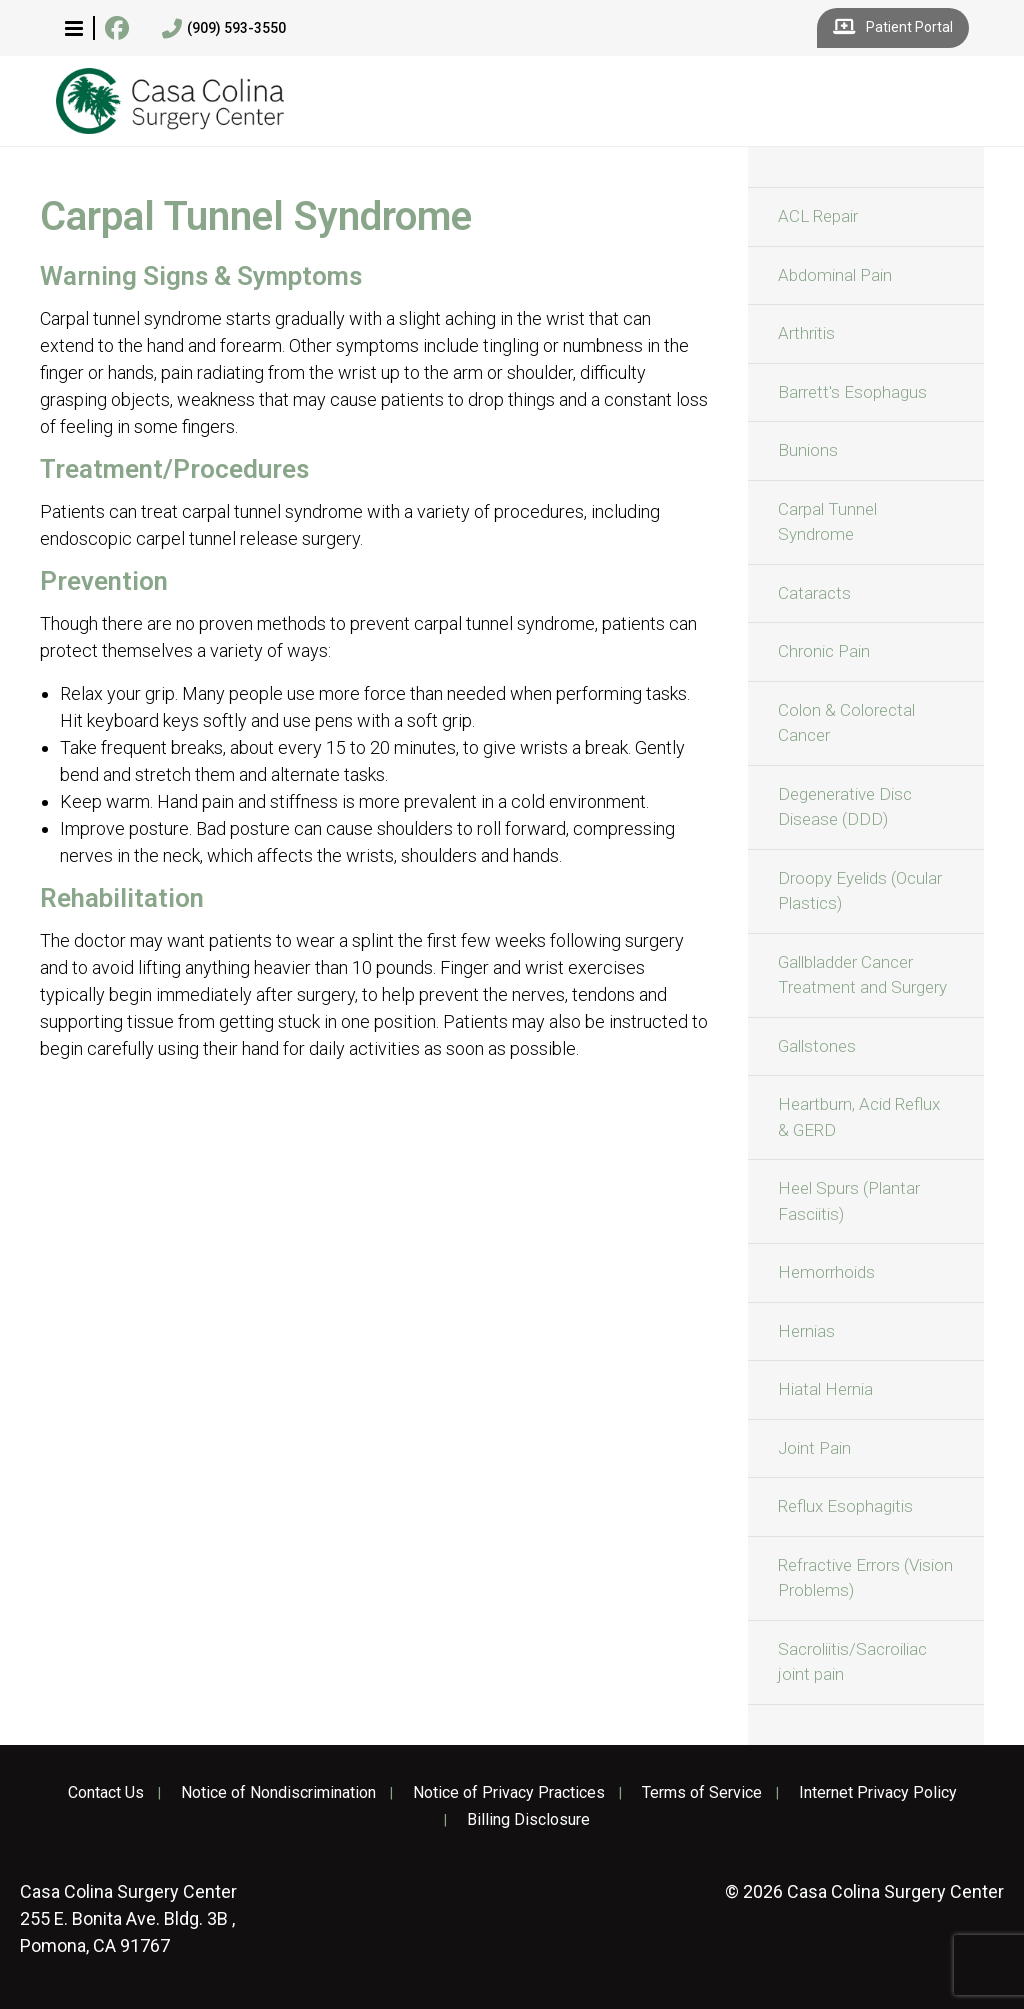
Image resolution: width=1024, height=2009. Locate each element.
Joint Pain (814, 1448)
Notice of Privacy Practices (509, 1793)
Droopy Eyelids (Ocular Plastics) (860, 891)
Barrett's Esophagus (852, 392)
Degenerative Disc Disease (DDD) (845, 807)
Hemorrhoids (826, 1272)
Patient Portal (893, 28)
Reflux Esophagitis (845, 1506)
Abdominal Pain (835, 275)
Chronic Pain (824, 651)
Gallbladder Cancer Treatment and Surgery (862, 975)
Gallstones (817, 1046)
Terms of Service (702, 1793)
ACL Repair (818, 216)
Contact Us (106, 1793)
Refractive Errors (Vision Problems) (865, 1578)
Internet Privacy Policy (878, 1793)
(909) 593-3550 (224, 29)
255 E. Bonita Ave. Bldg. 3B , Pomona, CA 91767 (128, 1918)
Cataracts (814, 593)
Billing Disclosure (528, 1820)
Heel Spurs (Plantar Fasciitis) (849, 1201)
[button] (74, 28)
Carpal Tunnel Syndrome (827, 522)
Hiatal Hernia (825, 1389)
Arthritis (806, 333)
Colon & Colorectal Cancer (846, 723)
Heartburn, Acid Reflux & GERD (859, 1117)
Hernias (806, 1331)
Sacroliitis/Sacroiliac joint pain (852, 1662)
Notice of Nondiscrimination (278, 1793)
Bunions (808, 450)
